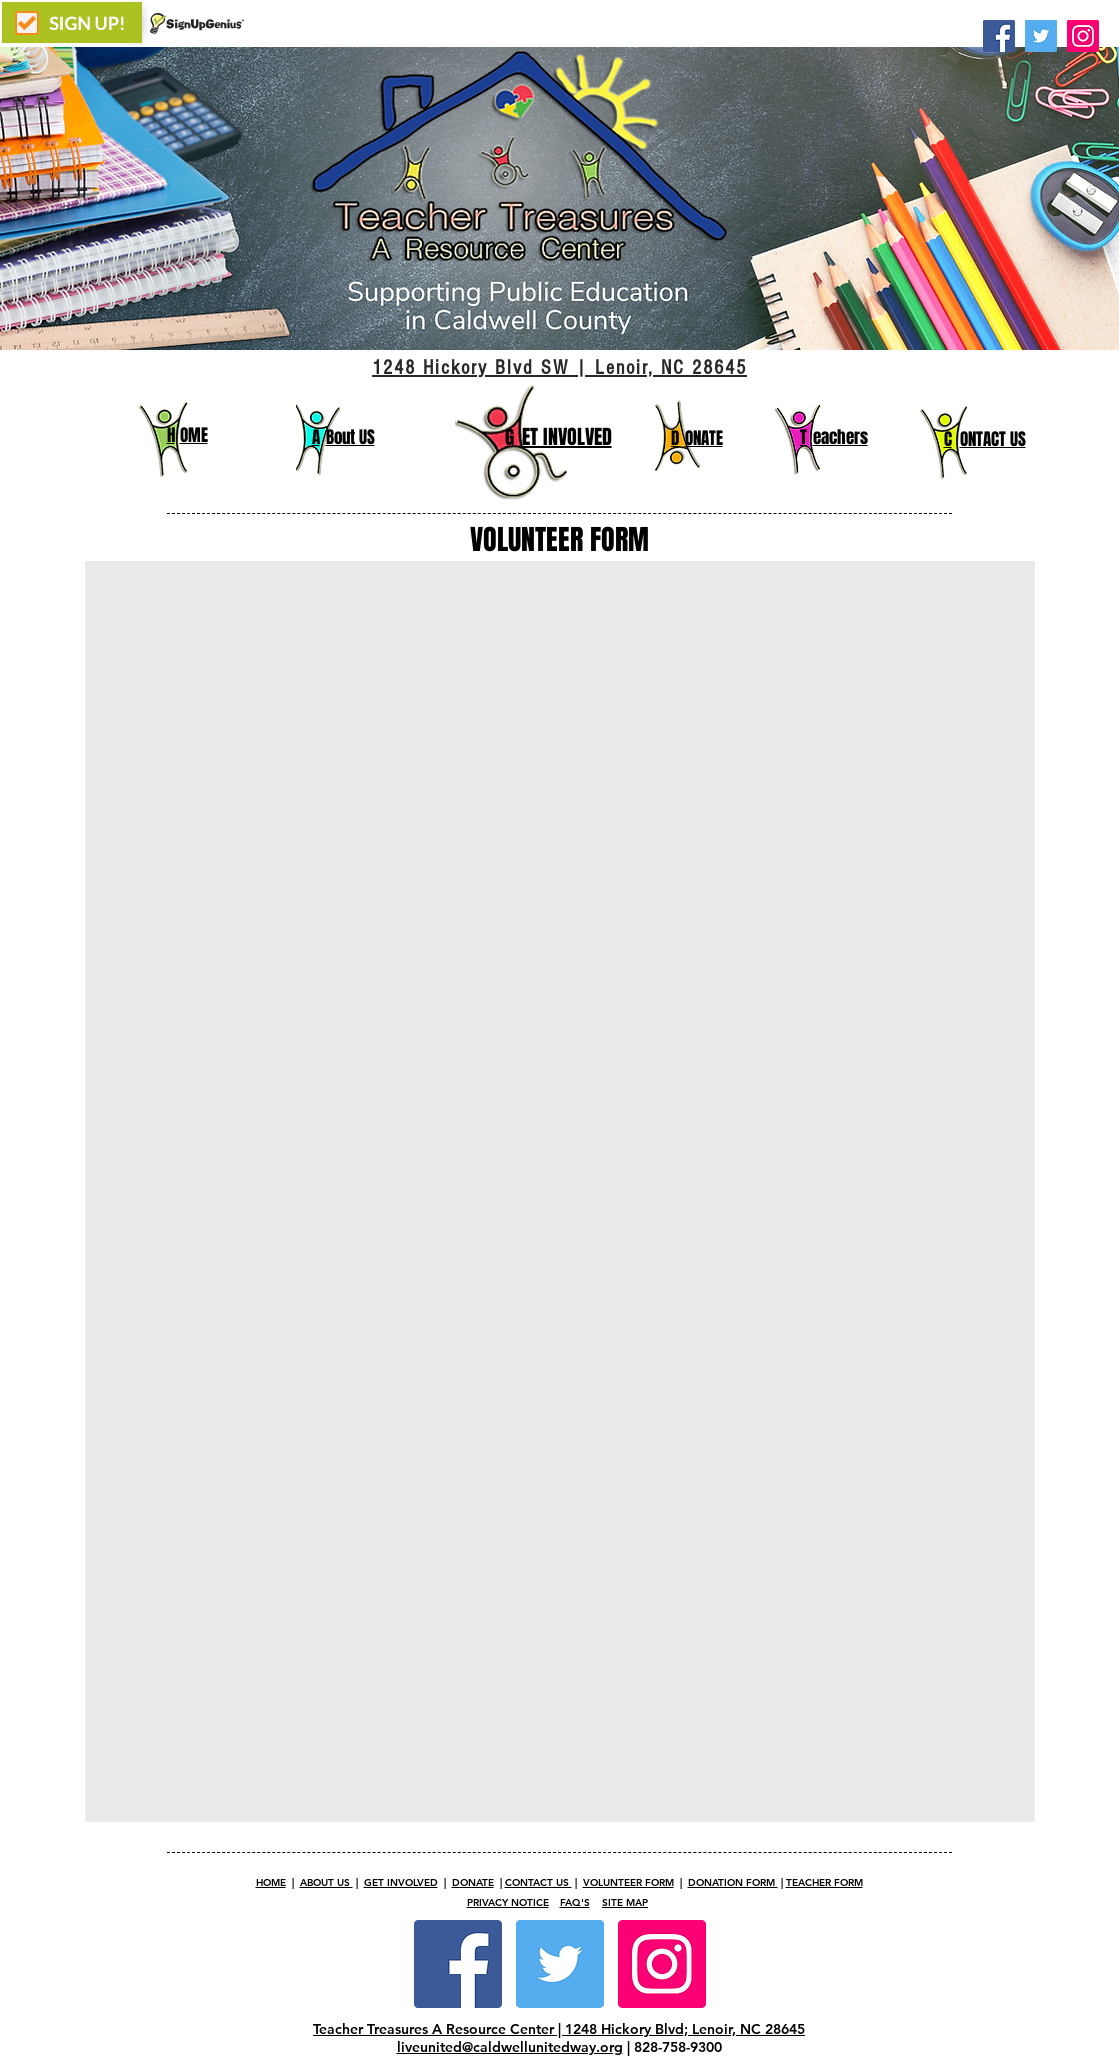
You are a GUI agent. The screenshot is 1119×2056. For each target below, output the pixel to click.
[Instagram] (1083, 36)
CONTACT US (538, 1882)
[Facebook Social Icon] (458, 1964)
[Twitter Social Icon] (560, 1964)
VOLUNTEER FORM (628, 1882)
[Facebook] (999, 36)
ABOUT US (326, 1882)
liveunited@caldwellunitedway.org (510, 2047)
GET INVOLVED (401, 1882)
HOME (271, 1882)
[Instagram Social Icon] (662, 1964)
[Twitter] (1041, 36)
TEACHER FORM (824, 1882)
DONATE (473, 1882)
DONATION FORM (733, 1882)
